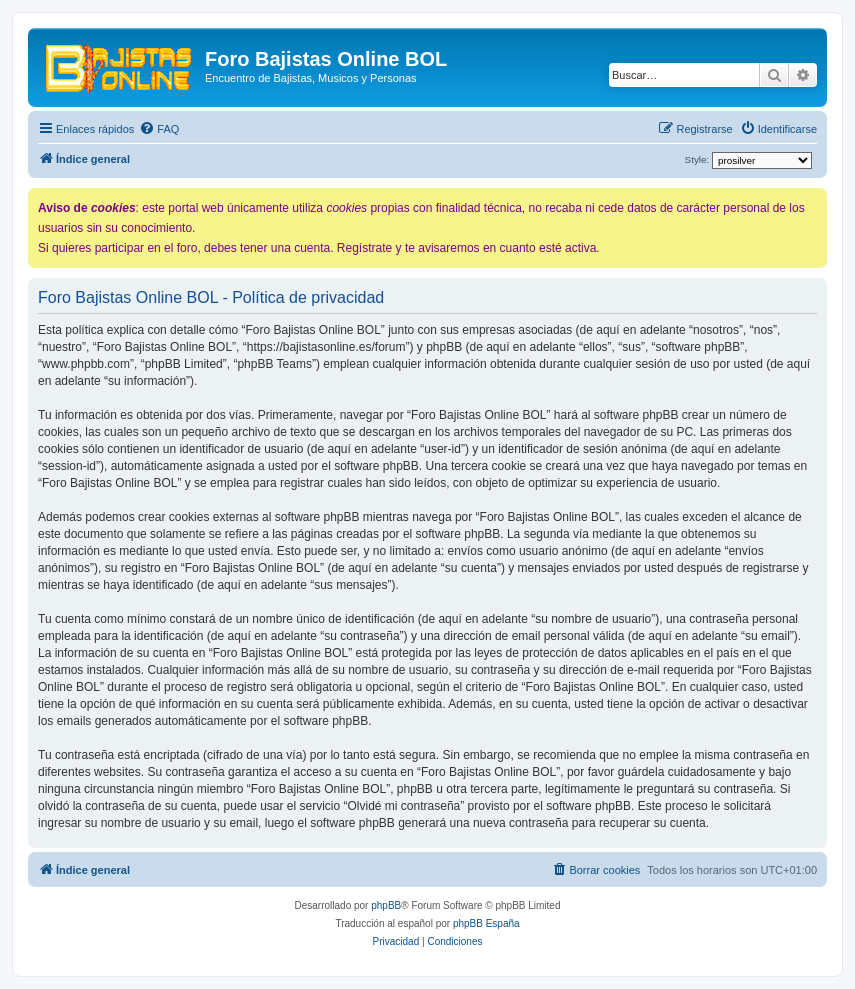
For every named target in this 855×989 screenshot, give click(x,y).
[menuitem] (159, 129)
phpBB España (486, 923)
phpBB (386, 905)
